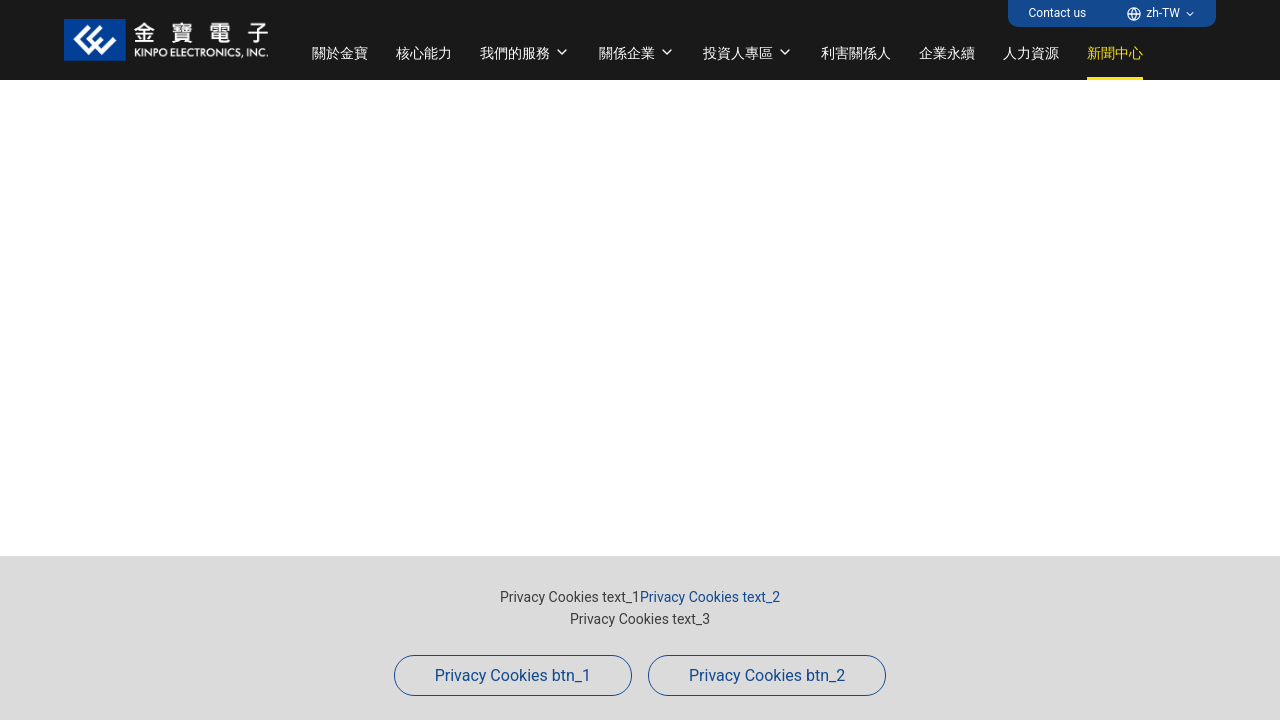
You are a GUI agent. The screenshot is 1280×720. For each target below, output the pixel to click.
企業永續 (947, 53)
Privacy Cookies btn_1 (513, 675)
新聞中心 (1115, 53)
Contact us (1057, 13)
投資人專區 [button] (748, 52)
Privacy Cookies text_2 (710, 597)
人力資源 (1031, 53)
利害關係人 (856, 53)
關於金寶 (340, 53)
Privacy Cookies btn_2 (767, 675)
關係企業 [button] (637, 52)
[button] (1161, 13)
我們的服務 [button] (525, 52)
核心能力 (424, 53)
